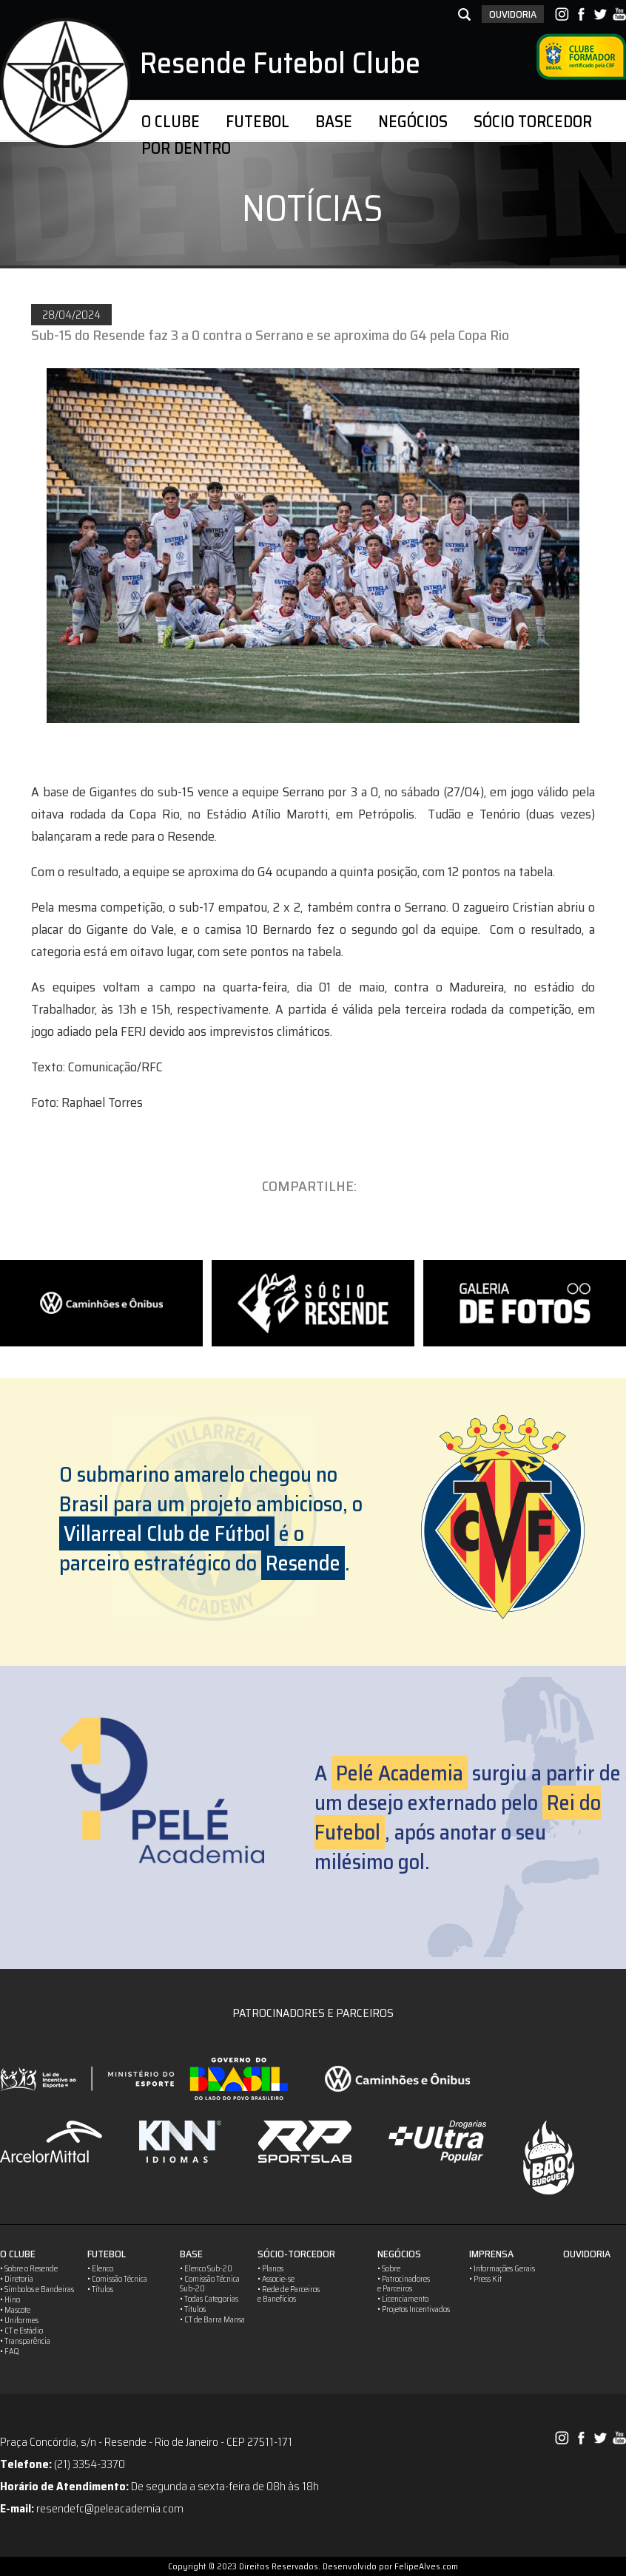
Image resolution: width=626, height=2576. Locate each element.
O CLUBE (170, 122)
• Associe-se (276, 2279)
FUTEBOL (257, 122)
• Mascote (15, 2310)
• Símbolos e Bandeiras (37, 2289)
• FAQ (9, 2351)
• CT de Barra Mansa (212, 2320)
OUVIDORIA (512, 14)
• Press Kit (485, 2279)
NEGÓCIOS (413, 122)
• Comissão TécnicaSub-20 (210, 2284)
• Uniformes (19, 2320)
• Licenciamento (402, 2299)
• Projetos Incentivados (413, 2309)
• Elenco (100, 2269)
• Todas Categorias (209, 2299)
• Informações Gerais (502, 2269)
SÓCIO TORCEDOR (533, 122)
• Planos (270, 2269)
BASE (333, 122)
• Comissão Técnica (117, 2279)
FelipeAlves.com (426, 2566)
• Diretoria (16, 2279)
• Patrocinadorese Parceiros (403, 2284)
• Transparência (25, 2341)
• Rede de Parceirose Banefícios (289, 2294)
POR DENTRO (186, 148)
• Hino (10, 2300)
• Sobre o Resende (29, 2269)
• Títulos (100, 2289)
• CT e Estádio (21, 2331)
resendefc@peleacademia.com (110, 2508)
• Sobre (388, 2269)
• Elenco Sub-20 (206, 2269)
